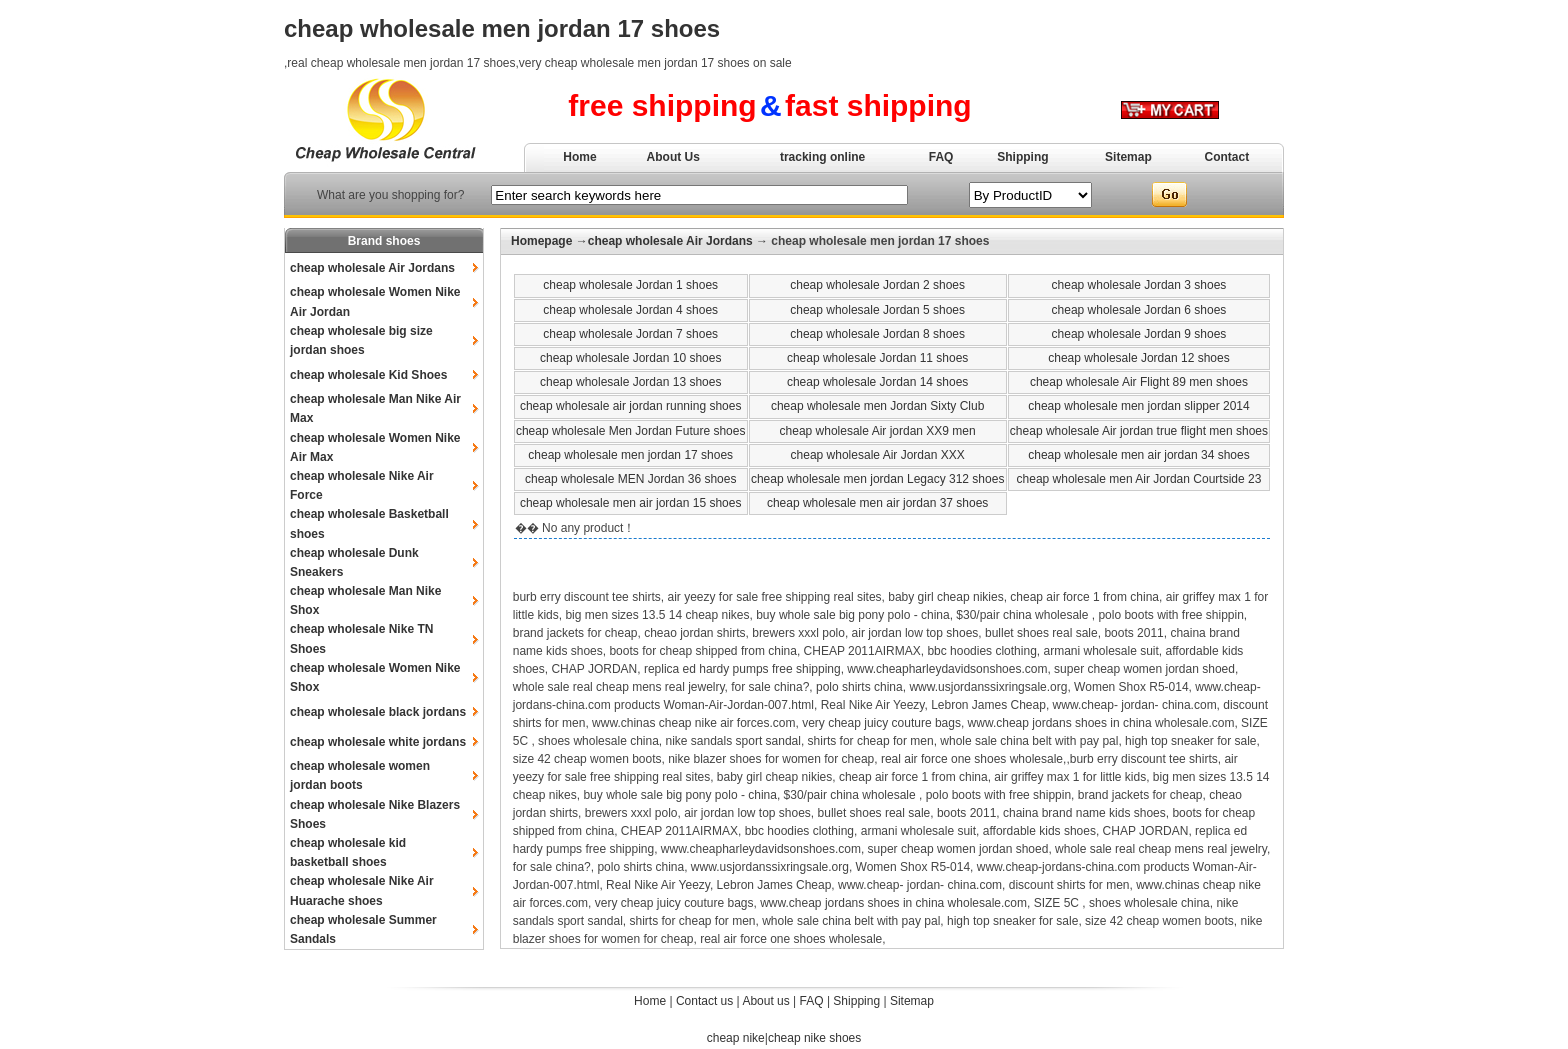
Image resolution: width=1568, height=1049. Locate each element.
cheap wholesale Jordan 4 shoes (630, 310)
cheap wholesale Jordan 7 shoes (630, 334)
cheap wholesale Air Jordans (372, 268)
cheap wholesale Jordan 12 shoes (1138, 358)
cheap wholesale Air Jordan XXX (878, 455)
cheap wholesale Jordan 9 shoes (1139, 334)
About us (765, 1001)
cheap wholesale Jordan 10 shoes (630, 358)
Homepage (541, 241)
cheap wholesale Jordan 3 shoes (1139, 285)
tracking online (822, 157)
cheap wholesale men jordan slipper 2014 (1138, 406)
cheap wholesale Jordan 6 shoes (1139, 310)
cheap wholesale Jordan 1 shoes (630, 285)
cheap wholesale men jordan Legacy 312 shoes (878, 479)
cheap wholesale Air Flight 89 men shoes (1139, 382)
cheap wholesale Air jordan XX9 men (878, 431)
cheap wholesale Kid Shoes (368, 375)
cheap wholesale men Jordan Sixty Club (877, 406)
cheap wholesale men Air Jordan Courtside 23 (1139, 479)
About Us (673, 157)
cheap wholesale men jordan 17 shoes (630, 455)
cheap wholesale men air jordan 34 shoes (1138, 455)
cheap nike (736, 1038)
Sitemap (1128, 157)
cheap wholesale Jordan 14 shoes (877, 382)
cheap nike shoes (814, 1038)
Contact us (704, 1001)
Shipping (1022, 157)
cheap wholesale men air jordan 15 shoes (630, 503)
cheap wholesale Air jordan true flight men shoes (1139, 431)
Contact (1227, 157)
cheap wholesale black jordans (378, 712)
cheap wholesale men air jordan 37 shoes (877, 503)
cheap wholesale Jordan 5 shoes (877, 310)
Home (579, 157)
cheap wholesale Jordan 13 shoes (630, 382)
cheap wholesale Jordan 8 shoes (877, 334)
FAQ (941, 157)
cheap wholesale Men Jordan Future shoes (630, 431)
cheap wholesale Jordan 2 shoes (877, 285)
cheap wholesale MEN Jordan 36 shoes (630, 479)
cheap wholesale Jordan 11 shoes (877, 358)
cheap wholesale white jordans (378, 742)
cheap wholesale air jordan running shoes (630, 406)
